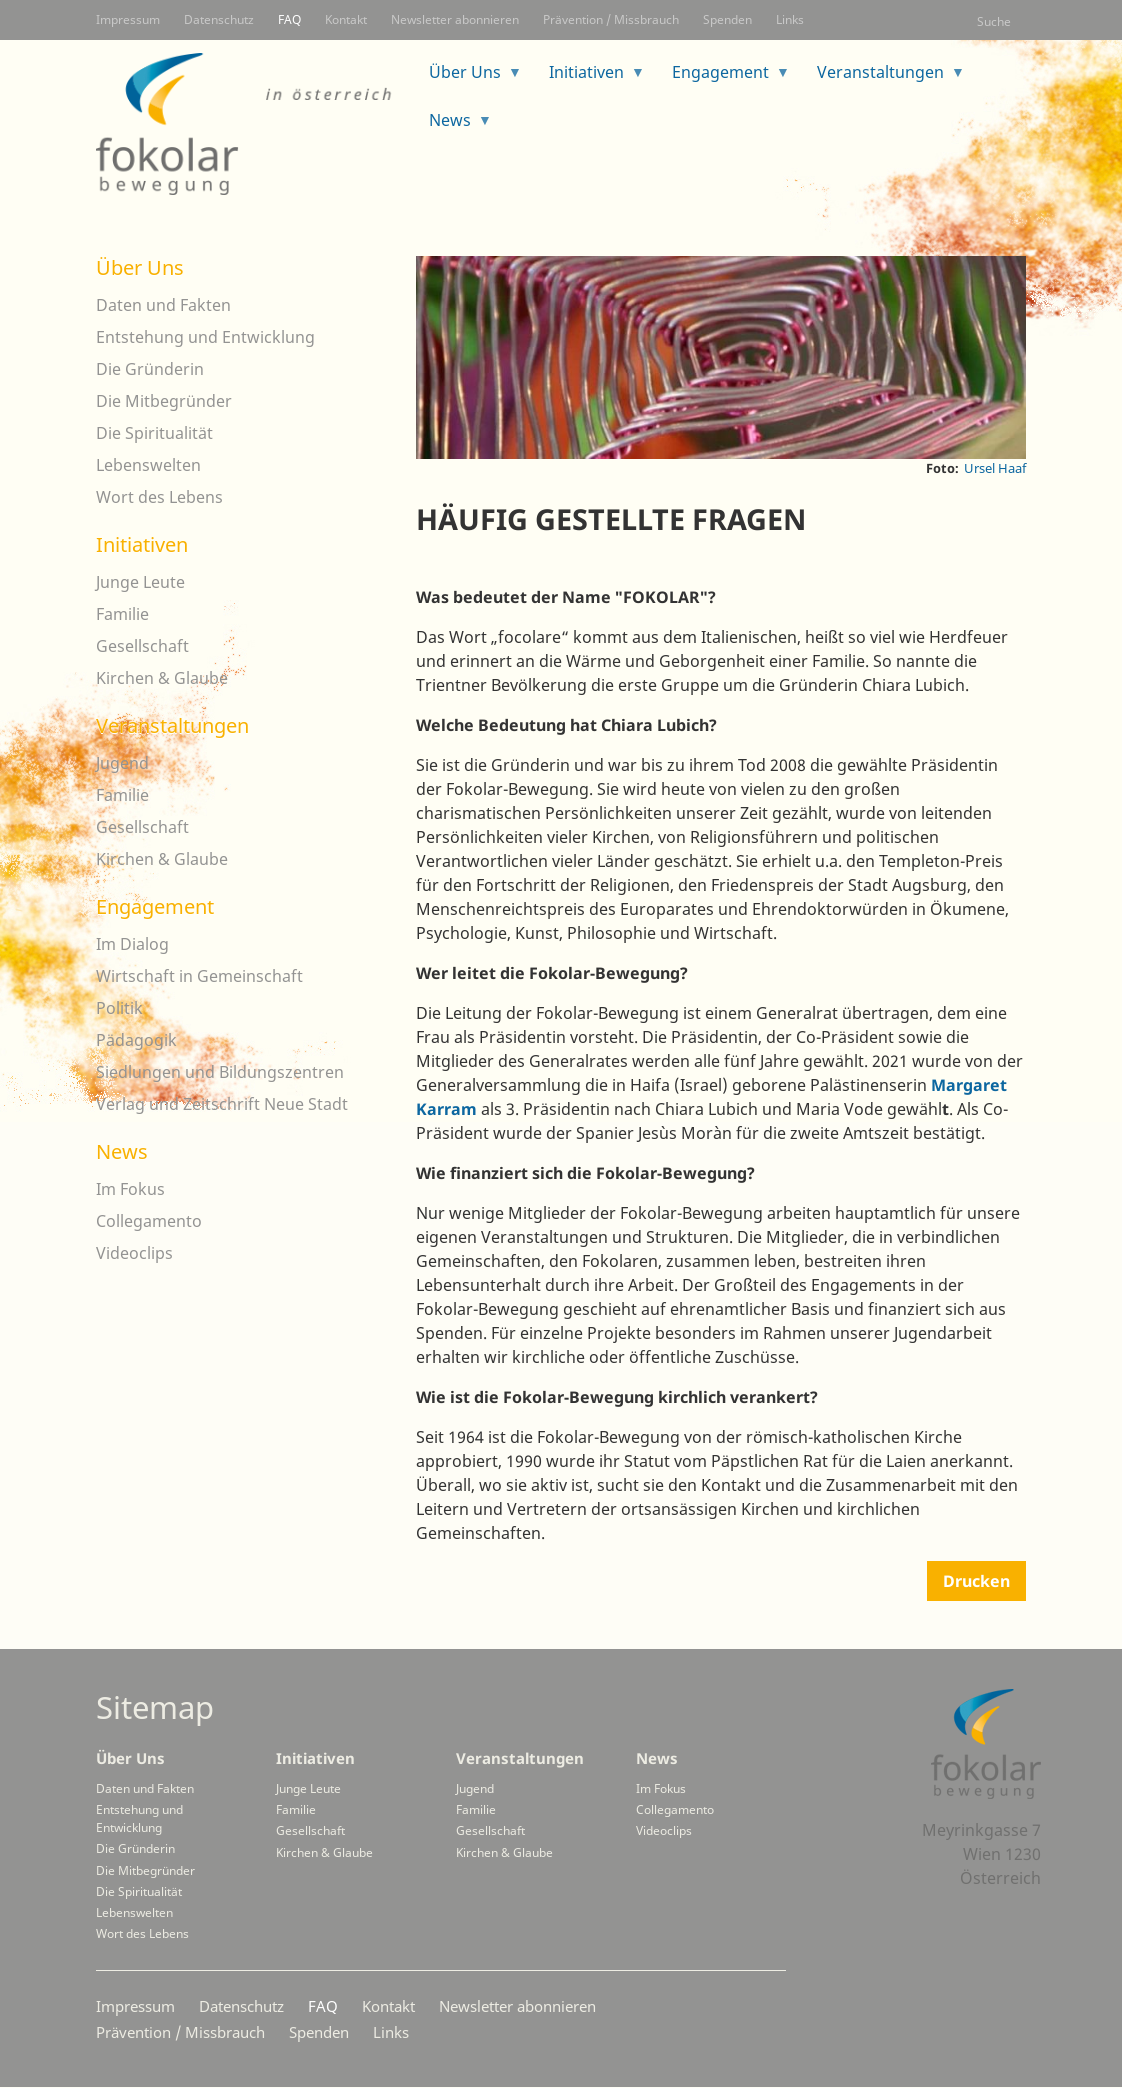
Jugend (122, 763)
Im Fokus (130, 1189)
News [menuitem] (453, 126)
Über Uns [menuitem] (468, 78)
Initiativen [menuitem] (589, 78)
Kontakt (346, 19)
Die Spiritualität (154, 433)
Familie (122, 614)
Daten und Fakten (163, 305)
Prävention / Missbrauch (611, 19)
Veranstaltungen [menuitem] (883, 78)
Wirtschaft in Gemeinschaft (199, 976)
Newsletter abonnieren (455, 19)
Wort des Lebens (159, 497)
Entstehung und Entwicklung (205, 337)
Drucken (976, 1581)
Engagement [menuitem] (723, 78)
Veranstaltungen (172, 725)
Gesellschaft (142, 646)
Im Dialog (132, 944)
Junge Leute (140, 582)
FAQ (289, 19)
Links (790, 19)
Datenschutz (219, 19)
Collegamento (149, 1221)
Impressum (128, 19)
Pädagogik (136, 1040)
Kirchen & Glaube (162, 678)
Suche (994, 21)
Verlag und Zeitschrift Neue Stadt (222, 1104)
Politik (119, 1008)
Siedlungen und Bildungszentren (220, 1072)
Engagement (155, 906)
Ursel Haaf (995, 468)
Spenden (727, 19)
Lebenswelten (148, 465)
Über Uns (140, 267)
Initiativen (142, 544)
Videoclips (134, 1253)
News (122, 1151)
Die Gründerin (150, 369)
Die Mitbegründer (164, 401)
